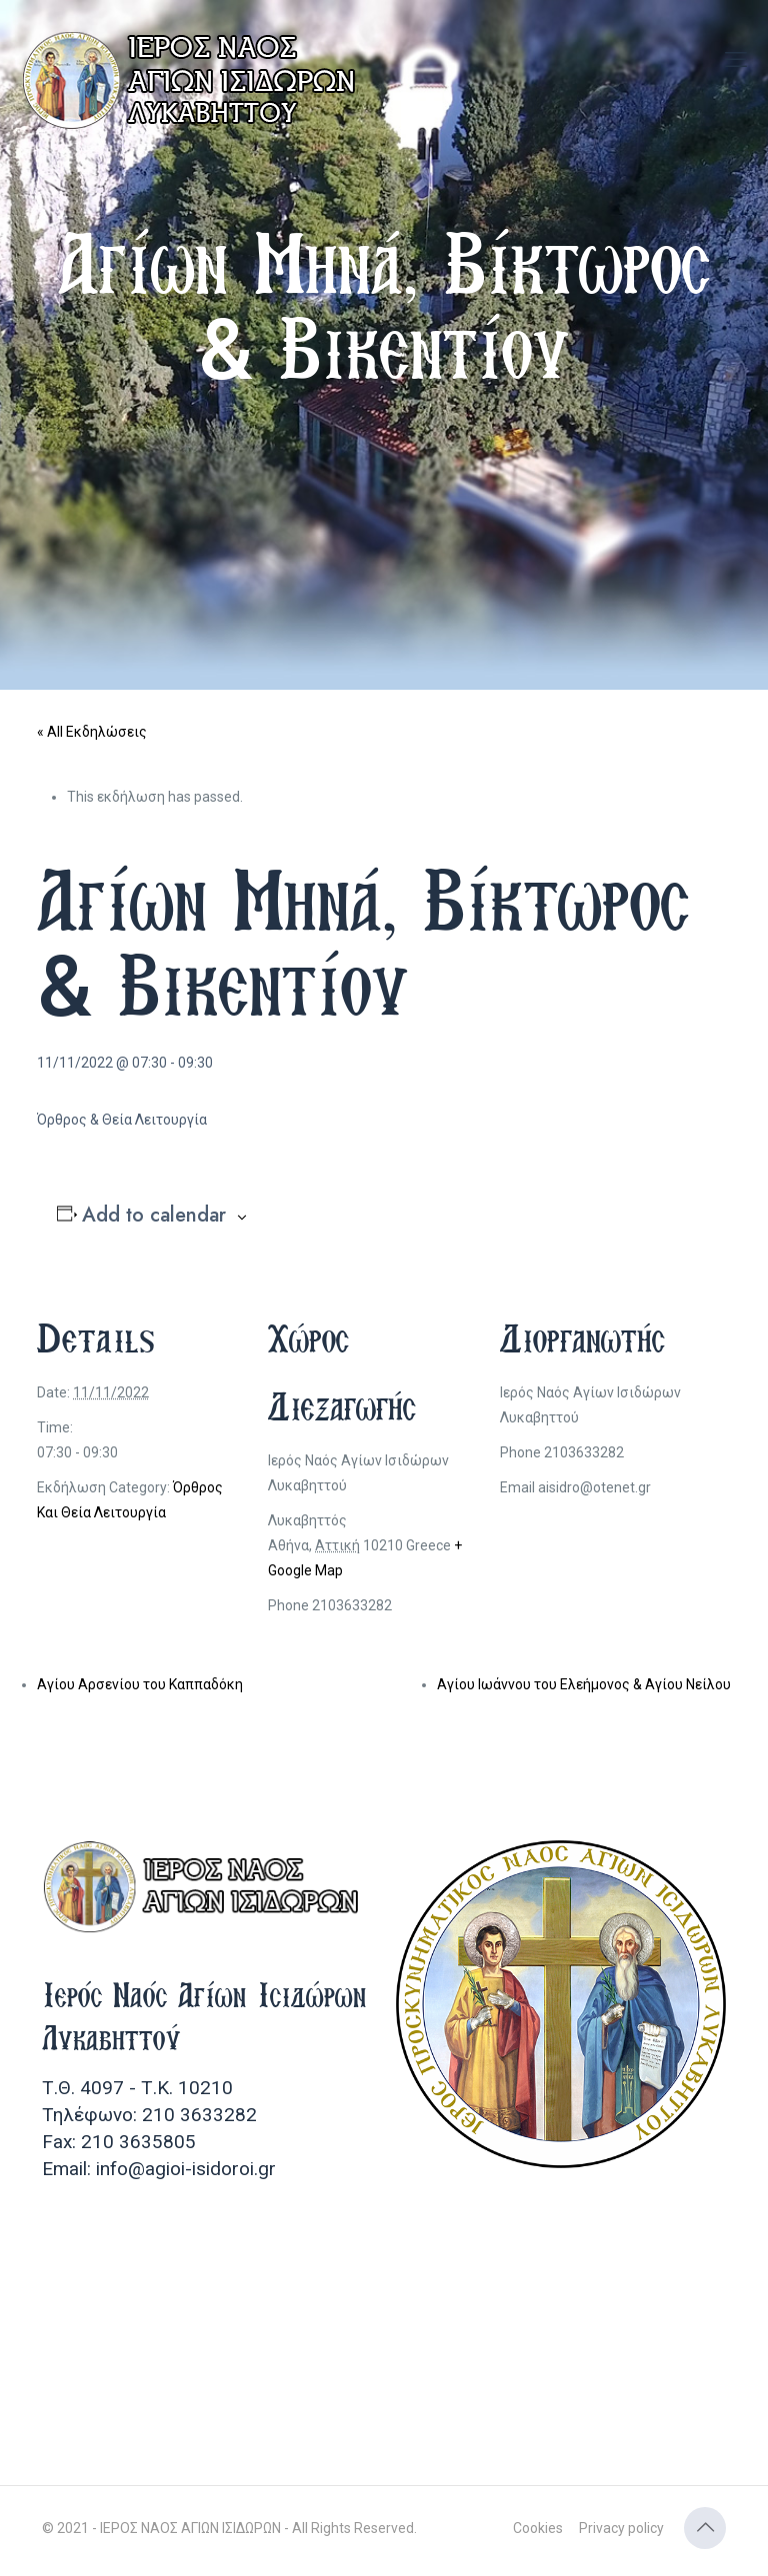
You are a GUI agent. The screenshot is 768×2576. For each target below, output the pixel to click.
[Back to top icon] (705, 2528)
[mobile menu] (736, 60)
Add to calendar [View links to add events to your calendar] (154, 1216)
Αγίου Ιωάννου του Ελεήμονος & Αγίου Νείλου (584, 1684)
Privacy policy (621, 2528)
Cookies (538, 2528)
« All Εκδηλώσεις (92, 732)
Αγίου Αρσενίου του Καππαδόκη (140, 1684)
